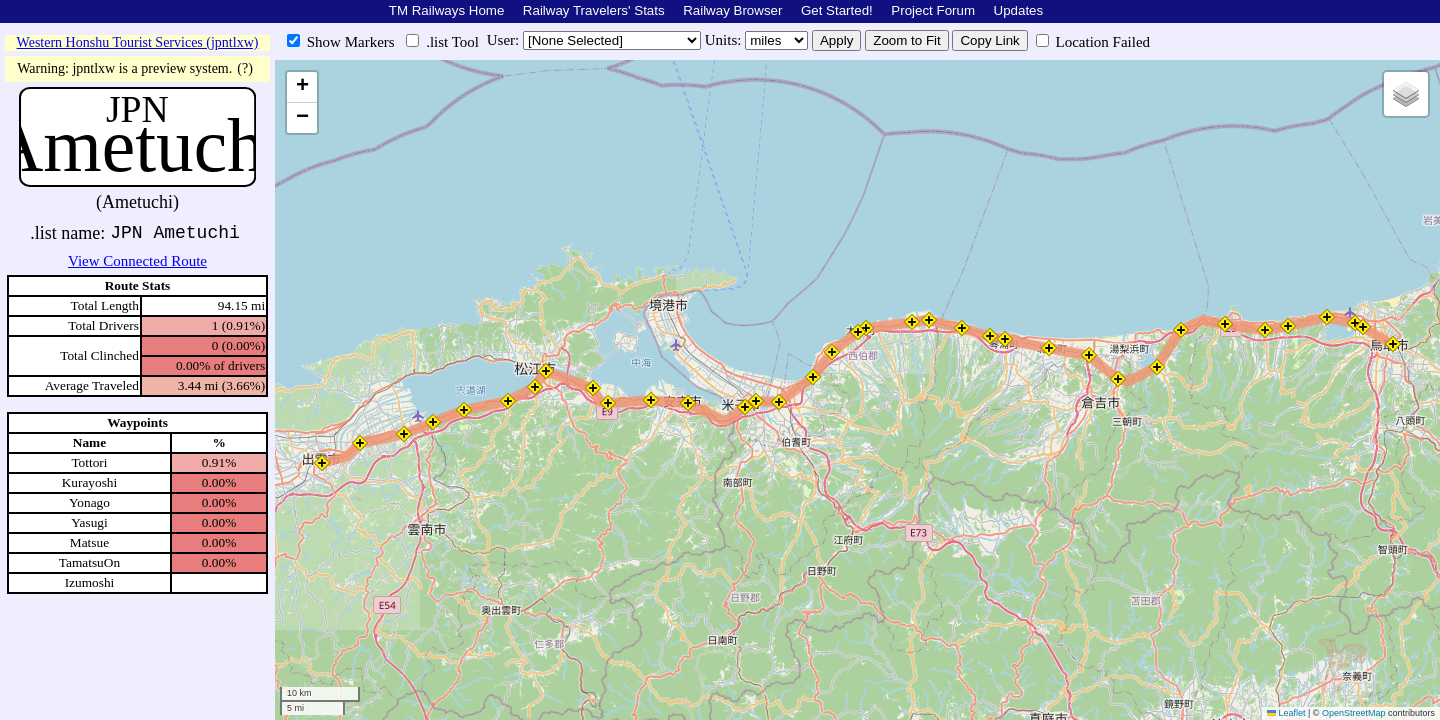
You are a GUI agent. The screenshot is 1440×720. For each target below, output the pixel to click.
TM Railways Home (447, 10)
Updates (1019, 10)
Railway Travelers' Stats (594, 10)
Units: (725, 40)
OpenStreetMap (1354, 713)
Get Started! (837, 10)
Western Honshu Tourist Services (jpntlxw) (138, 42)
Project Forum (933, 10)
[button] (1393, 344)
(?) (245, 68)
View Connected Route (137, 261)
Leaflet (1286, 713)
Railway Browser (732, 10)
